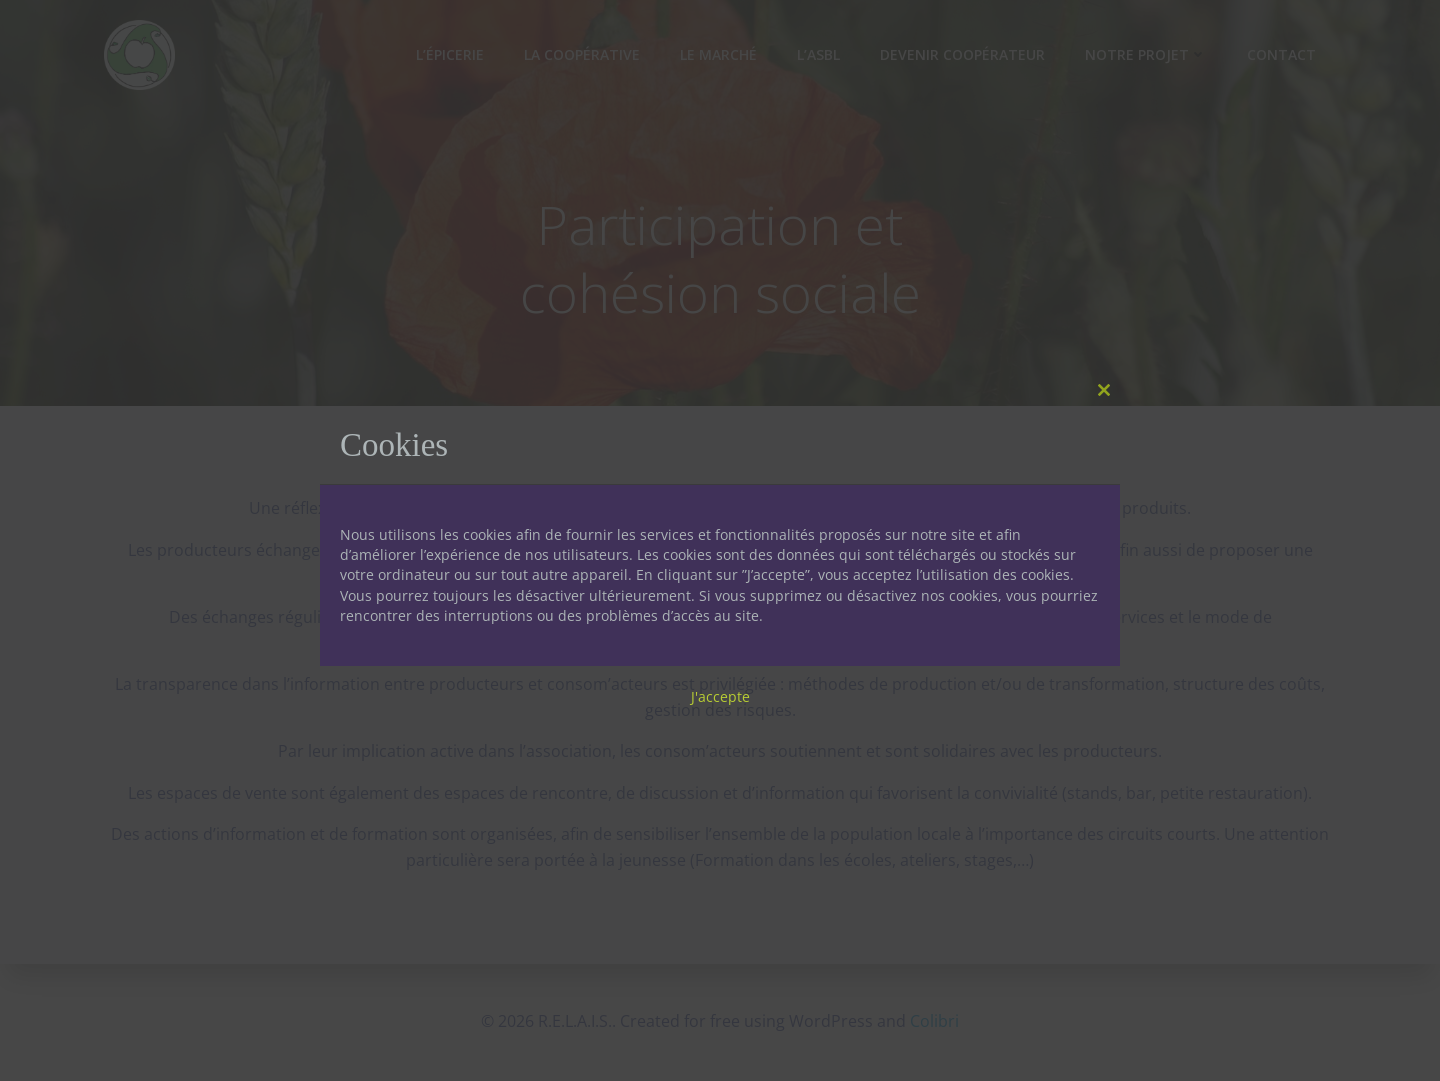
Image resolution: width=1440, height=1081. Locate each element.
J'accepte (720, 696)
